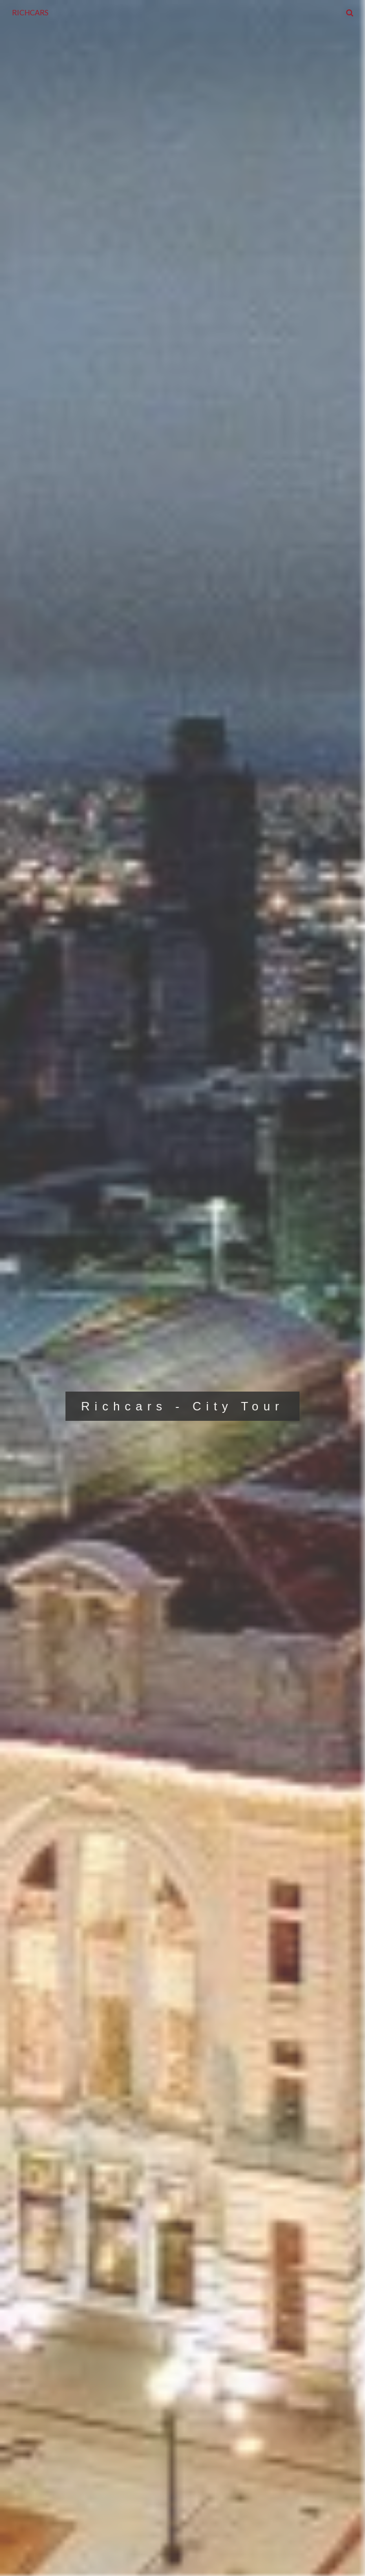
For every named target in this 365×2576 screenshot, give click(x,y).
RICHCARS (30, 12)
